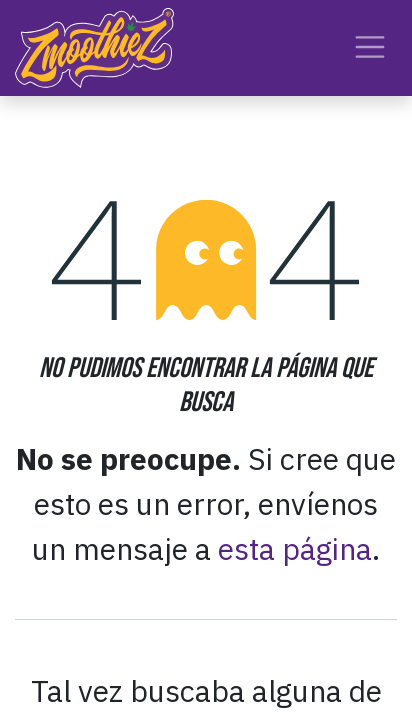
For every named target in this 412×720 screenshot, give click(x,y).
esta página (295, 548)
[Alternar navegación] (370, 47)
